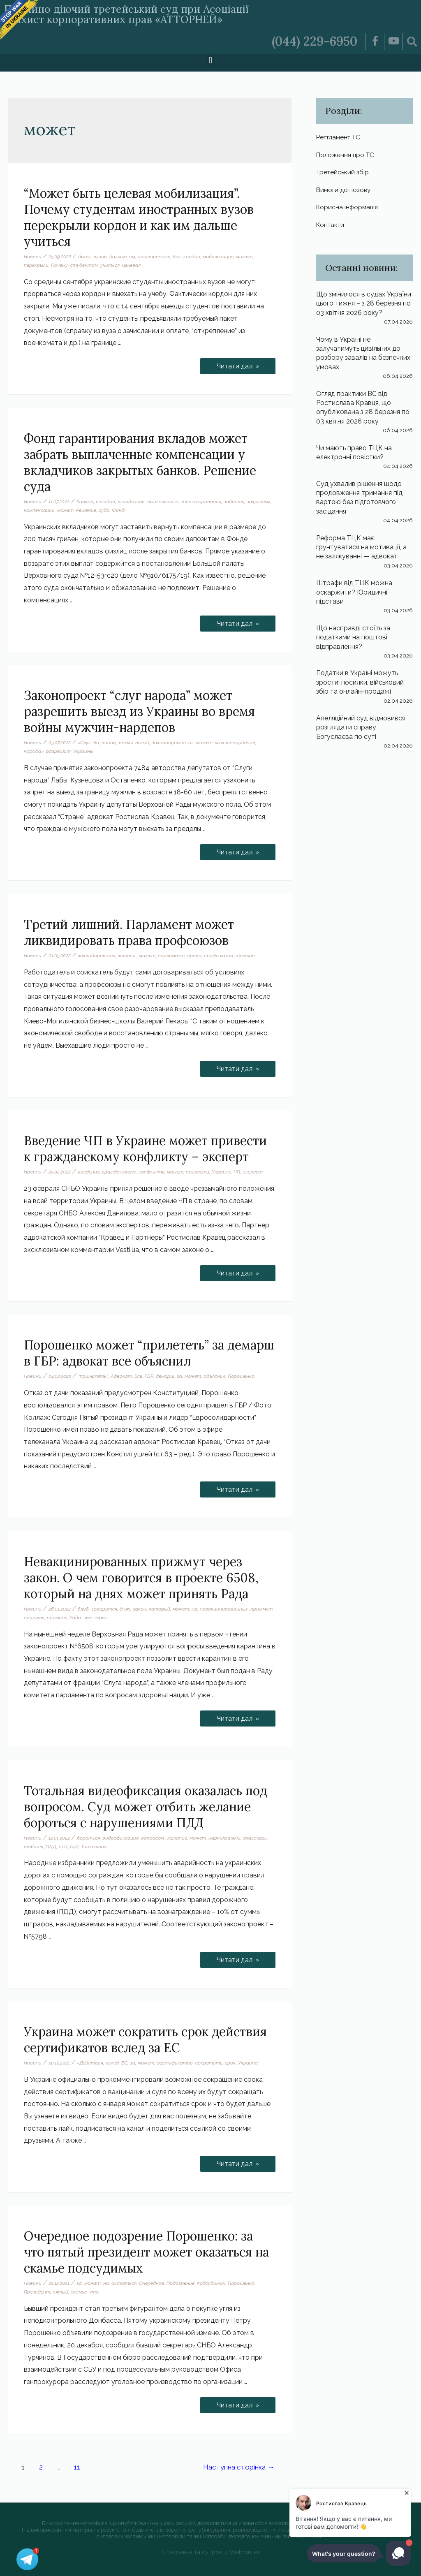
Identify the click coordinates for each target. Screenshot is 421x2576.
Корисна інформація (347, 207)
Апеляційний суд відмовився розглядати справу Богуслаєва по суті (360, 727)
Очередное (151, 2283)
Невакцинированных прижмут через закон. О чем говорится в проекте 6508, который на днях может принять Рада (141, 1578)
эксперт (253, 1172)
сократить (208, 2063)
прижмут (261, 1609)
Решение (86, 510)
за (179, 1376)
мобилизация (218, 256)
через (100, 1617)
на (194, 1609)
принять (34, 1617)
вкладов (105, 502)
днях (125, 1609)
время (126, 742)
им (132, 256)
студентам (84, 265)
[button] (210, 60)
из (191, 742)
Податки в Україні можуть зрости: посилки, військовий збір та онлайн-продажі (360, 682)
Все (138, 1376)
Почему (59, 265)
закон (139, 1609)
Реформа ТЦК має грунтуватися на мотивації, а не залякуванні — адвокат (361, 547)
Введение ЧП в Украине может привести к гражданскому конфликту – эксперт (145, 1148)
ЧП (237, 1172)
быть (84, 256)
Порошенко (241, 1376)
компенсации (39, 510)
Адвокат (121, 1376)
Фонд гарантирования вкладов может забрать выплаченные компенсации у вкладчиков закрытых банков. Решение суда (140, 462)
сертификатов (175, 2063)
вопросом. (153, 1838)
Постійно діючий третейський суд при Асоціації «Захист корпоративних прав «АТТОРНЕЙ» (126, 14)
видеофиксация (120, 1838)
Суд (74, 1846)
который (159, 1609)
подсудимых (211, 2283)
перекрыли (36, 265)
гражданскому (119, 1172)
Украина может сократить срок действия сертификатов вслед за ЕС (145, 2039)
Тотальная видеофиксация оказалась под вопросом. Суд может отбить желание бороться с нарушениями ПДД (145, 1807)
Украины (83, 751)
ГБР (149, 1376)
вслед (112, 2063)
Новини (33, 256)
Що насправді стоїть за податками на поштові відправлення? (353, 637)
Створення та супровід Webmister (211, 2551)
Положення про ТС (346, 155)
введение (88, 1172)
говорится (104, 1609)
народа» (34, 751)
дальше (118, 256)
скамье (79, 2292)
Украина (248, 2063)
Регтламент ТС (340, 137)
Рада (75, 1617)
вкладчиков (131, 502)
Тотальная (93, 1846)
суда (104, 510)
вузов (100, 256)
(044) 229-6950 (314, 41)
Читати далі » (238, 364)
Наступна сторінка (238, 2467)
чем (87, 1617)
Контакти (331, 224)
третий (245, 955)
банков (84, 502)
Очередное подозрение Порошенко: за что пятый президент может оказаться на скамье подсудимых (146, 2252)
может (244, 256)
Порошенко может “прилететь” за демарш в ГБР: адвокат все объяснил (149, 1353)
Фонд (118, 510)
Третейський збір (343, 172)
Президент (37, 2292)
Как (177, 256)
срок (230, 2063)
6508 (83, 1609)
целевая (131, 265)
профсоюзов (218, 955)
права (194, 955)
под (63, 1846)
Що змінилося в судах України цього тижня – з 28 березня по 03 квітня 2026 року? (363, 303)
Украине (221, 1172)
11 (77, 2467)
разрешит (58, 751)
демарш (165, 1376)
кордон (191, 256)
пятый (60, 2292)
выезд (142, 742)
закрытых (259, 502)
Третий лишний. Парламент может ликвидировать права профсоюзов (129, 932)
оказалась (255, 1838)
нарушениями (224, 1838)
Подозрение (180, 2283)
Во (96, 742)
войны (109, 742)
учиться (110, 265)
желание (177, 1838)
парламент (171, 955)
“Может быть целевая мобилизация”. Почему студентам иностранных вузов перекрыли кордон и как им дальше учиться (139, 217)
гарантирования (200, 502)
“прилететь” (93, 1376)
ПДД (51, 1846)
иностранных (154, 256)
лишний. (127, 955)
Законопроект (169, 742)
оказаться (123, 2283)
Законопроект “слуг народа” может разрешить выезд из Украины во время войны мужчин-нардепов (139, 711)
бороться (88, 1838)
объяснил (214, 1376)
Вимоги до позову (344, 190)
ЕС (124, 2063)
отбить (33, 1846)
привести (197, 1172)
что (94, 2292)
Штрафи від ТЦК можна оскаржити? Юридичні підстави (354, 592)
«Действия (90, 2063)
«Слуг (84, 742)
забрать (234, 502)
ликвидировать (96, 955)
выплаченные (162, 502)
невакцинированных (224, 1609)
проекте (57, 1617)
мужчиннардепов (235, 742)
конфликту (151, 1172)
